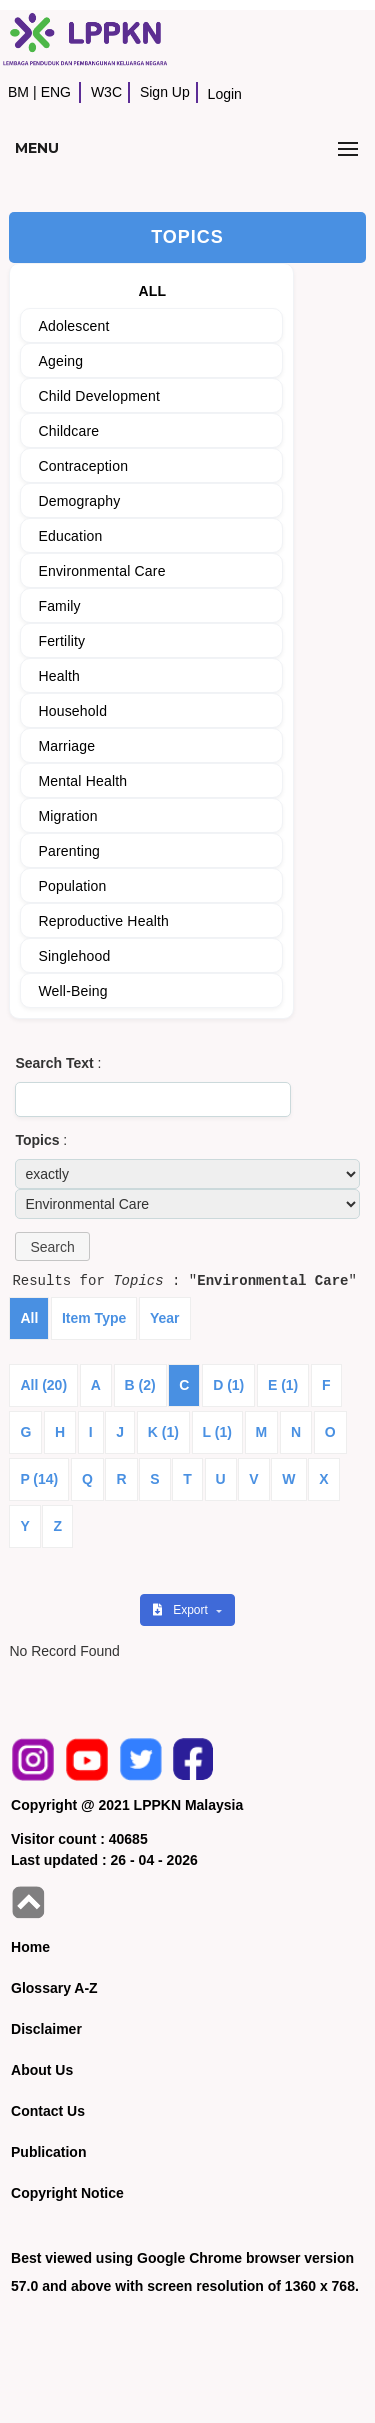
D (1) (228, 1385)
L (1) (217, 1432)
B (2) (140, 1385)
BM (18, 92)
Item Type (94, 1318)
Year (165, 1318)
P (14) (39, 1479)
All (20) (43, 1385)
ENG (56, 92)
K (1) (163, 1432)
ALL (152, 291)
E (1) (283, 1385)
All (29, 1318)
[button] (52, 1246)
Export (182, 1610)
